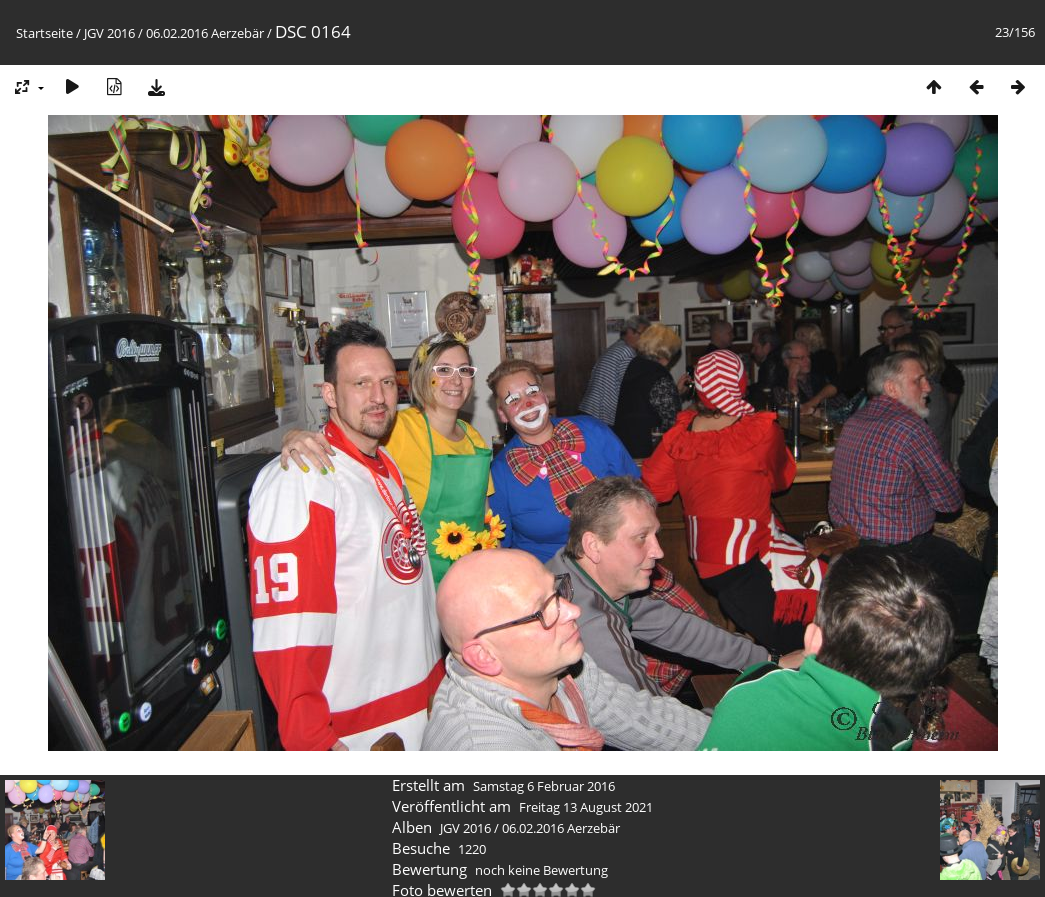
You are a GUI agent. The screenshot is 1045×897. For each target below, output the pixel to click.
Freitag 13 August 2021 (586, 807)
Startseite (44, 33)
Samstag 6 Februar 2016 (544, 786)
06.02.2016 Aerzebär (205, 33)
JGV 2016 (109, 33)
